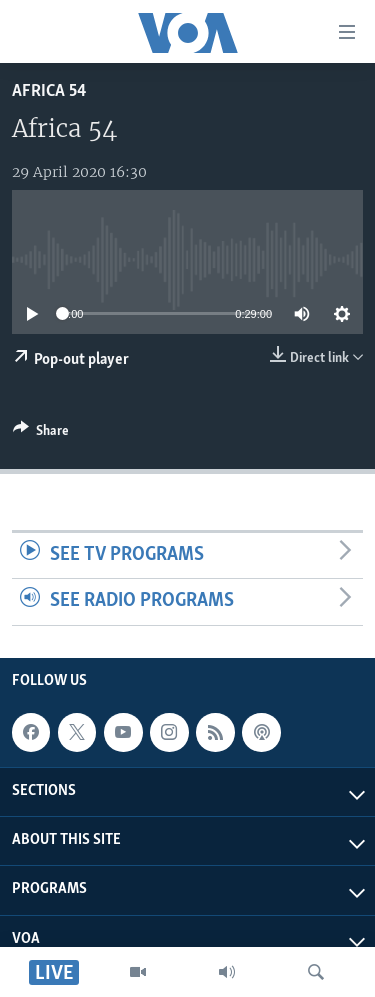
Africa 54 (49, 91)
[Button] (41, 434)
